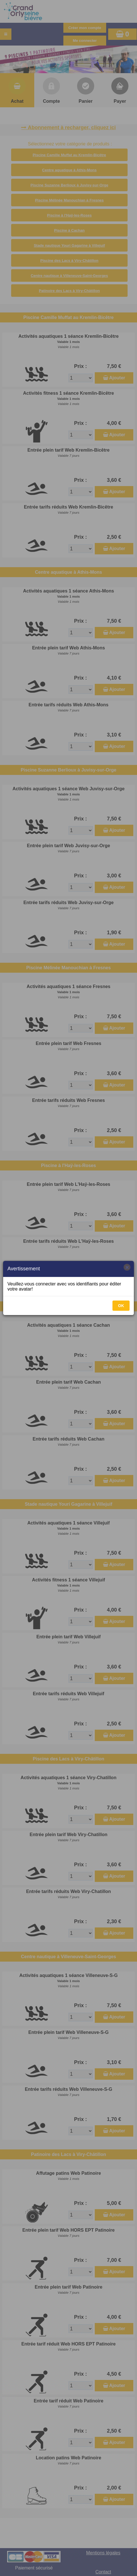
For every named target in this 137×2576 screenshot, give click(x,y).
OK (121, 1305)
